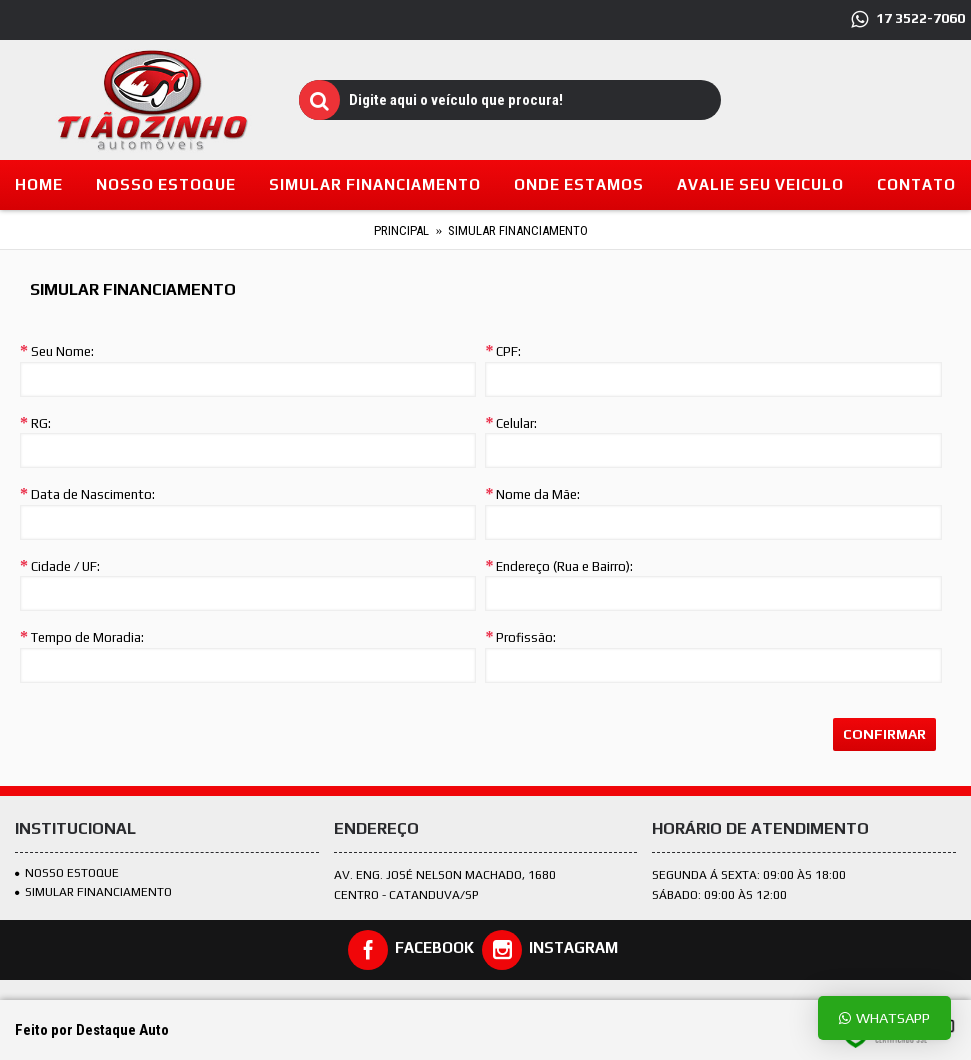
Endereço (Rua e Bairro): (564, 566)
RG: (41, 423)
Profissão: (526, 637)
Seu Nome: (62, 351)
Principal (401, 230)
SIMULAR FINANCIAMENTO (93, 892)
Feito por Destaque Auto (92, 1030)
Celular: (516, 423)
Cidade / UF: (65, 566)
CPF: (508, 351)
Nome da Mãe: (538, 494)
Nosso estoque (67, 873)
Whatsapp (884, 1017)
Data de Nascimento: (93, 494)
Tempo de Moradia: (87, 637)
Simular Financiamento (518, 230)
